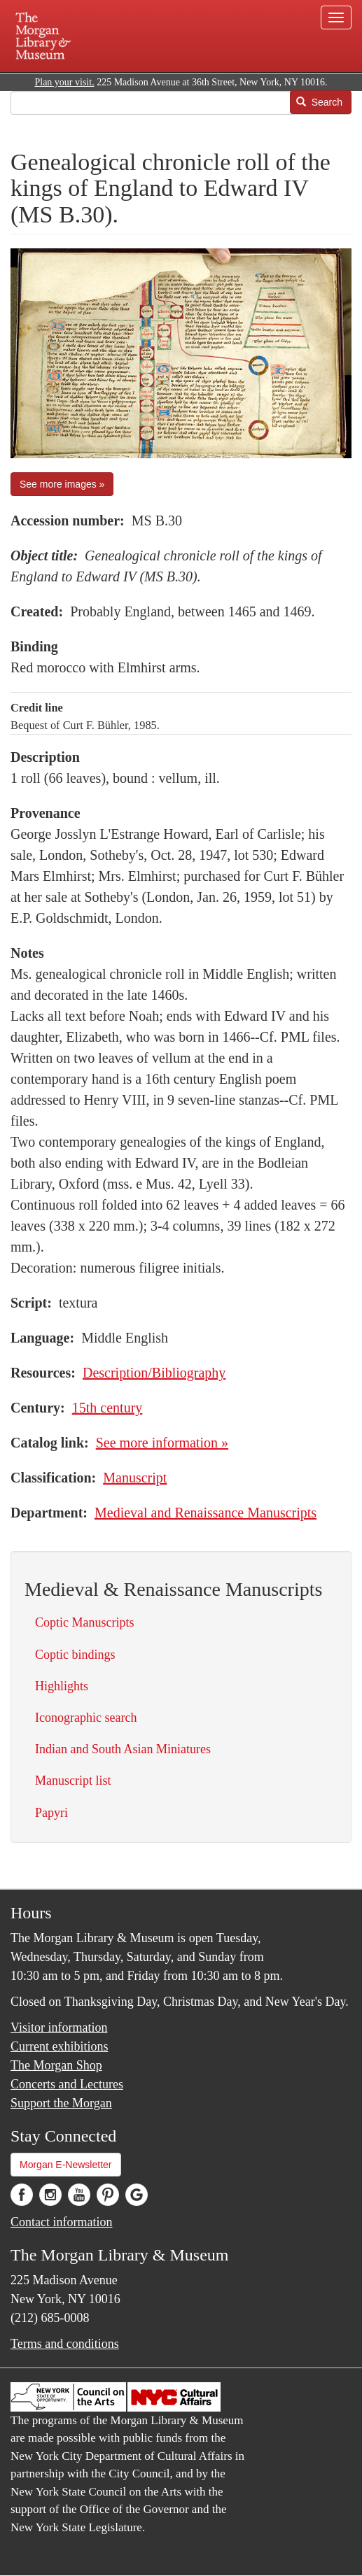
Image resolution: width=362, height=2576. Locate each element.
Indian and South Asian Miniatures (123, 1749)
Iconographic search (86, 1718)
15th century (107, 1407)
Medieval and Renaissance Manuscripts (205, 1512)
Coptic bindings (75, 1655)
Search (319, 102)
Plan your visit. (64, 82)
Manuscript (135, 1477)
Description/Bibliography (154, 1372)
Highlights (61, 1686)
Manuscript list (73, 1781)
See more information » (162, 1442)
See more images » (62, 484)
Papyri (51, 1813)
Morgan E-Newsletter (66, 2164)
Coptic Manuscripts (84, 1622)
